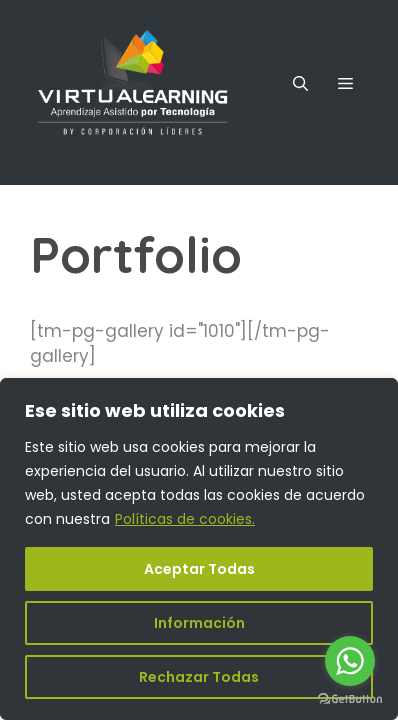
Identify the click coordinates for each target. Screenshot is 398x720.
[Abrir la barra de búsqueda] (300, 84)
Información (199, 623)
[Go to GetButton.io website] (350, 699)
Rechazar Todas (199, 677)
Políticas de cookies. (185, 519)
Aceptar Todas (199, 569)
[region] (199, 549)
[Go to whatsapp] (350, 661)
